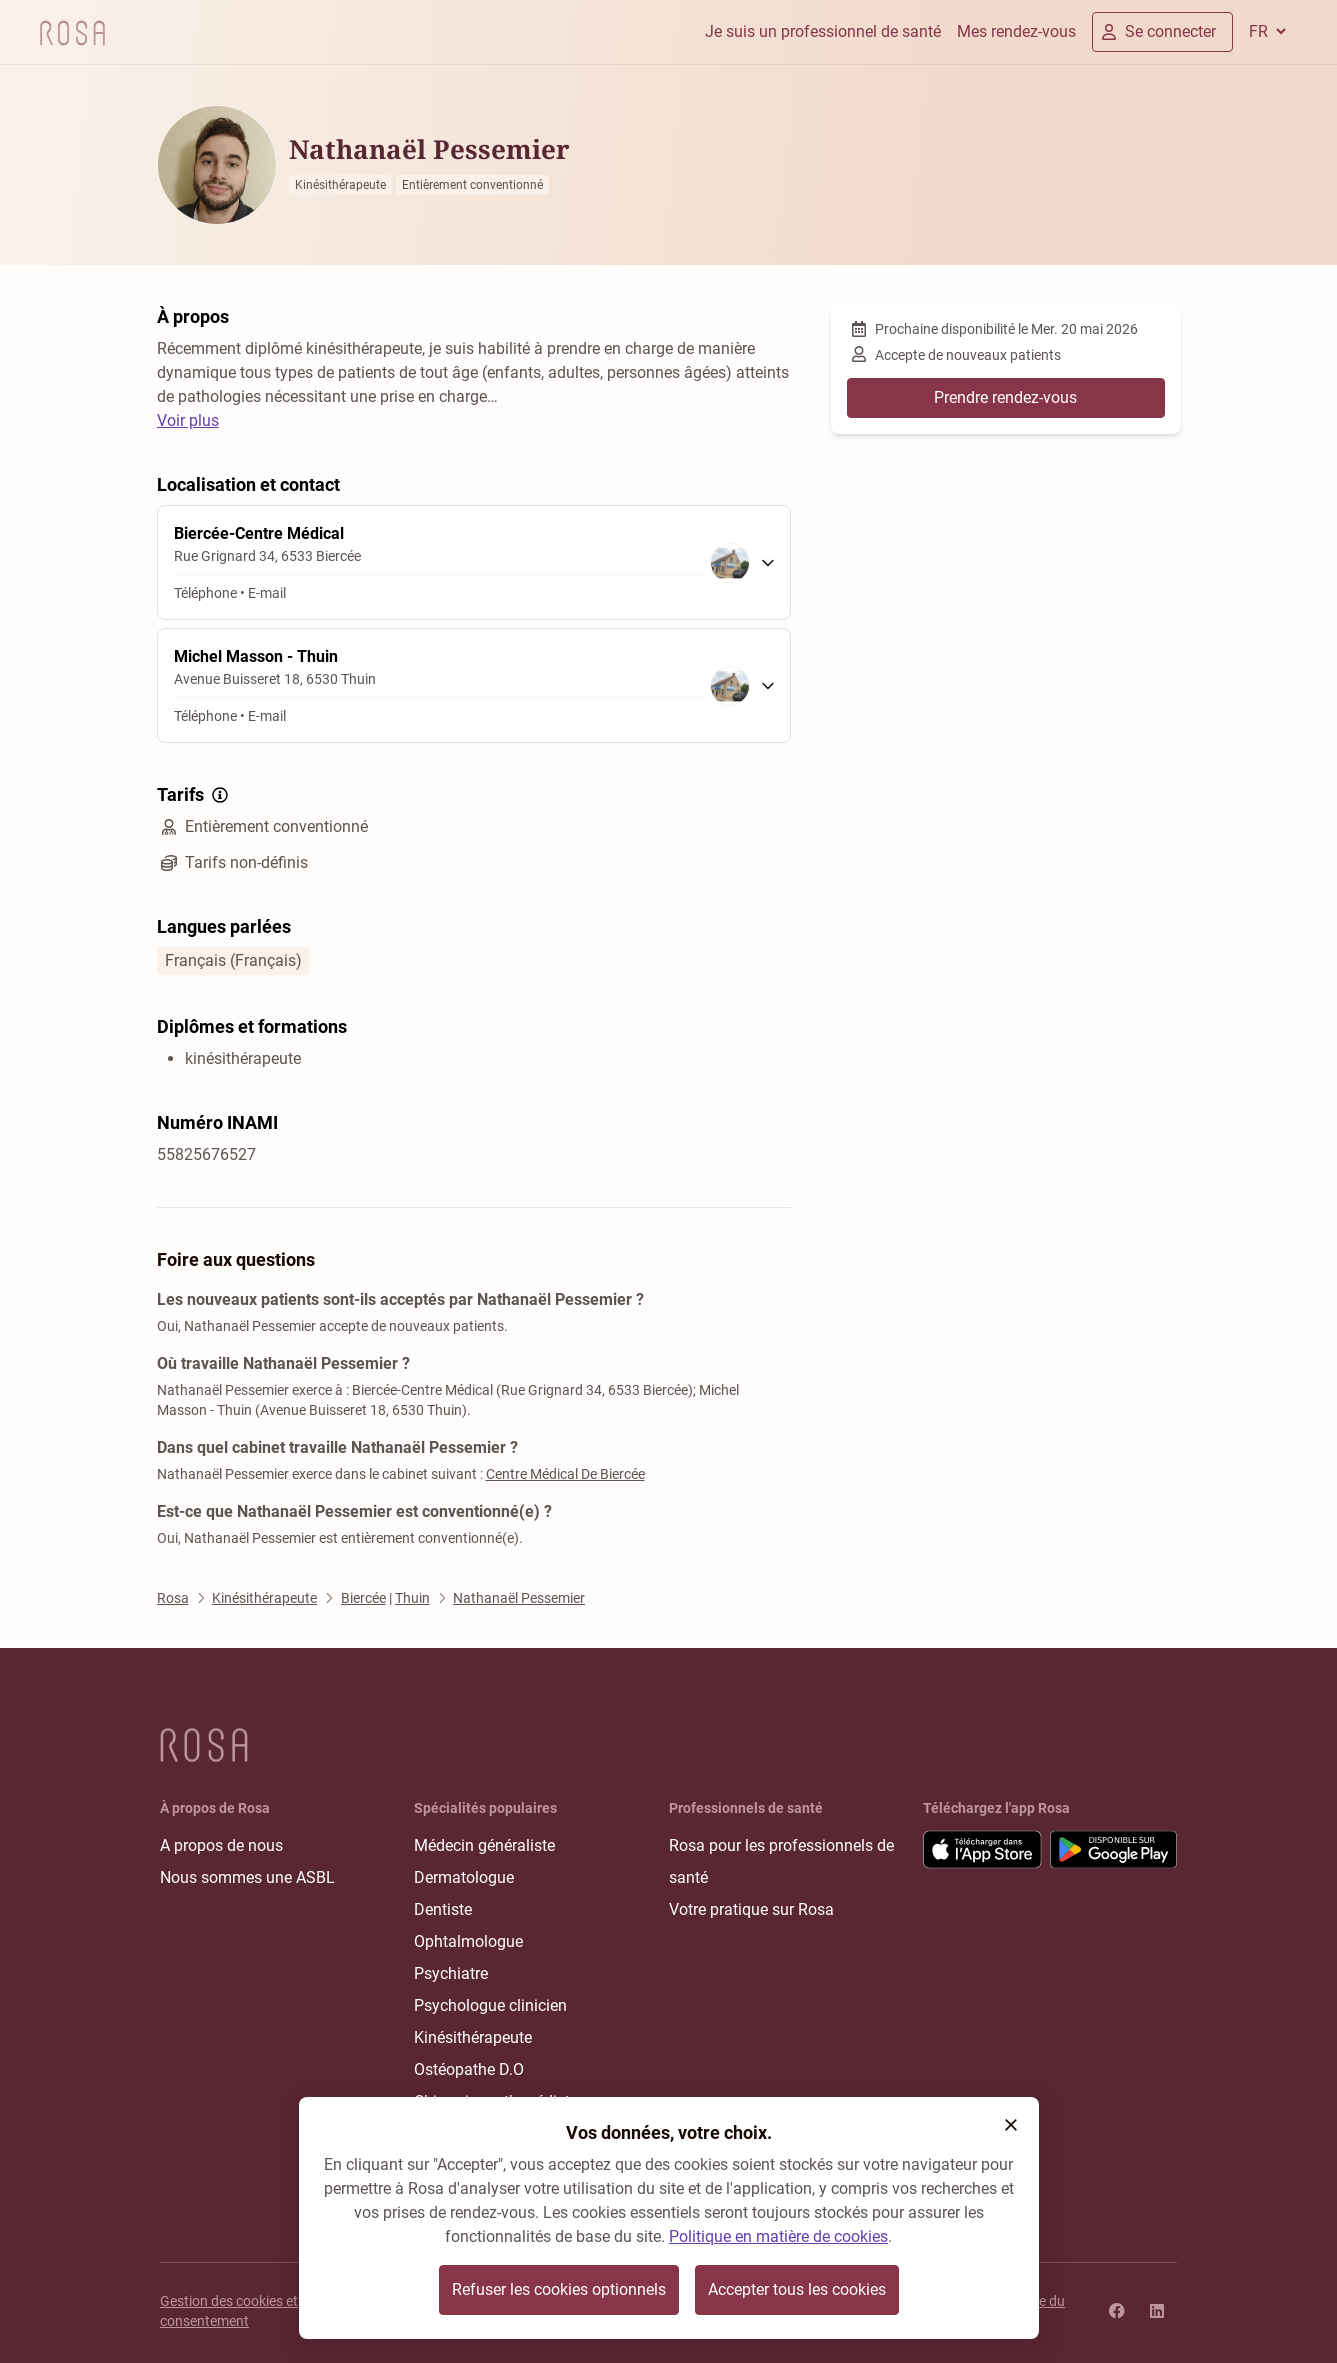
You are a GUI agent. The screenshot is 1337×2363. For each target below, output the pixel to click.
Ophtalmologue (468, 1941)
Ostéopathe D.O (469, 2069)
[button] (1011, 2125)
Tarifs (194, 795)
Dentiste (443, 1909)
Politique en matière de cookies (778, 2236)
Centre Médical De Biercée (565, 1474)
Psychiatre (451, 1973)
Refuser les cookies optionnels (559, 2289)
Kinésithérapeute (473, 2037)
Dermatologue (464, 1877)
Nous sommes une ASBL (247, 1877)
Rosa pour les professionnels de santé (781, 1861)
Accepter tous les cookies (797, 2289)
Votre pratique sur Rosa (751, 1909)
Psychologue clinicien (490, 2005)
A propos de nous (221, 1845)
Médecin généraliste (484, 1845)
